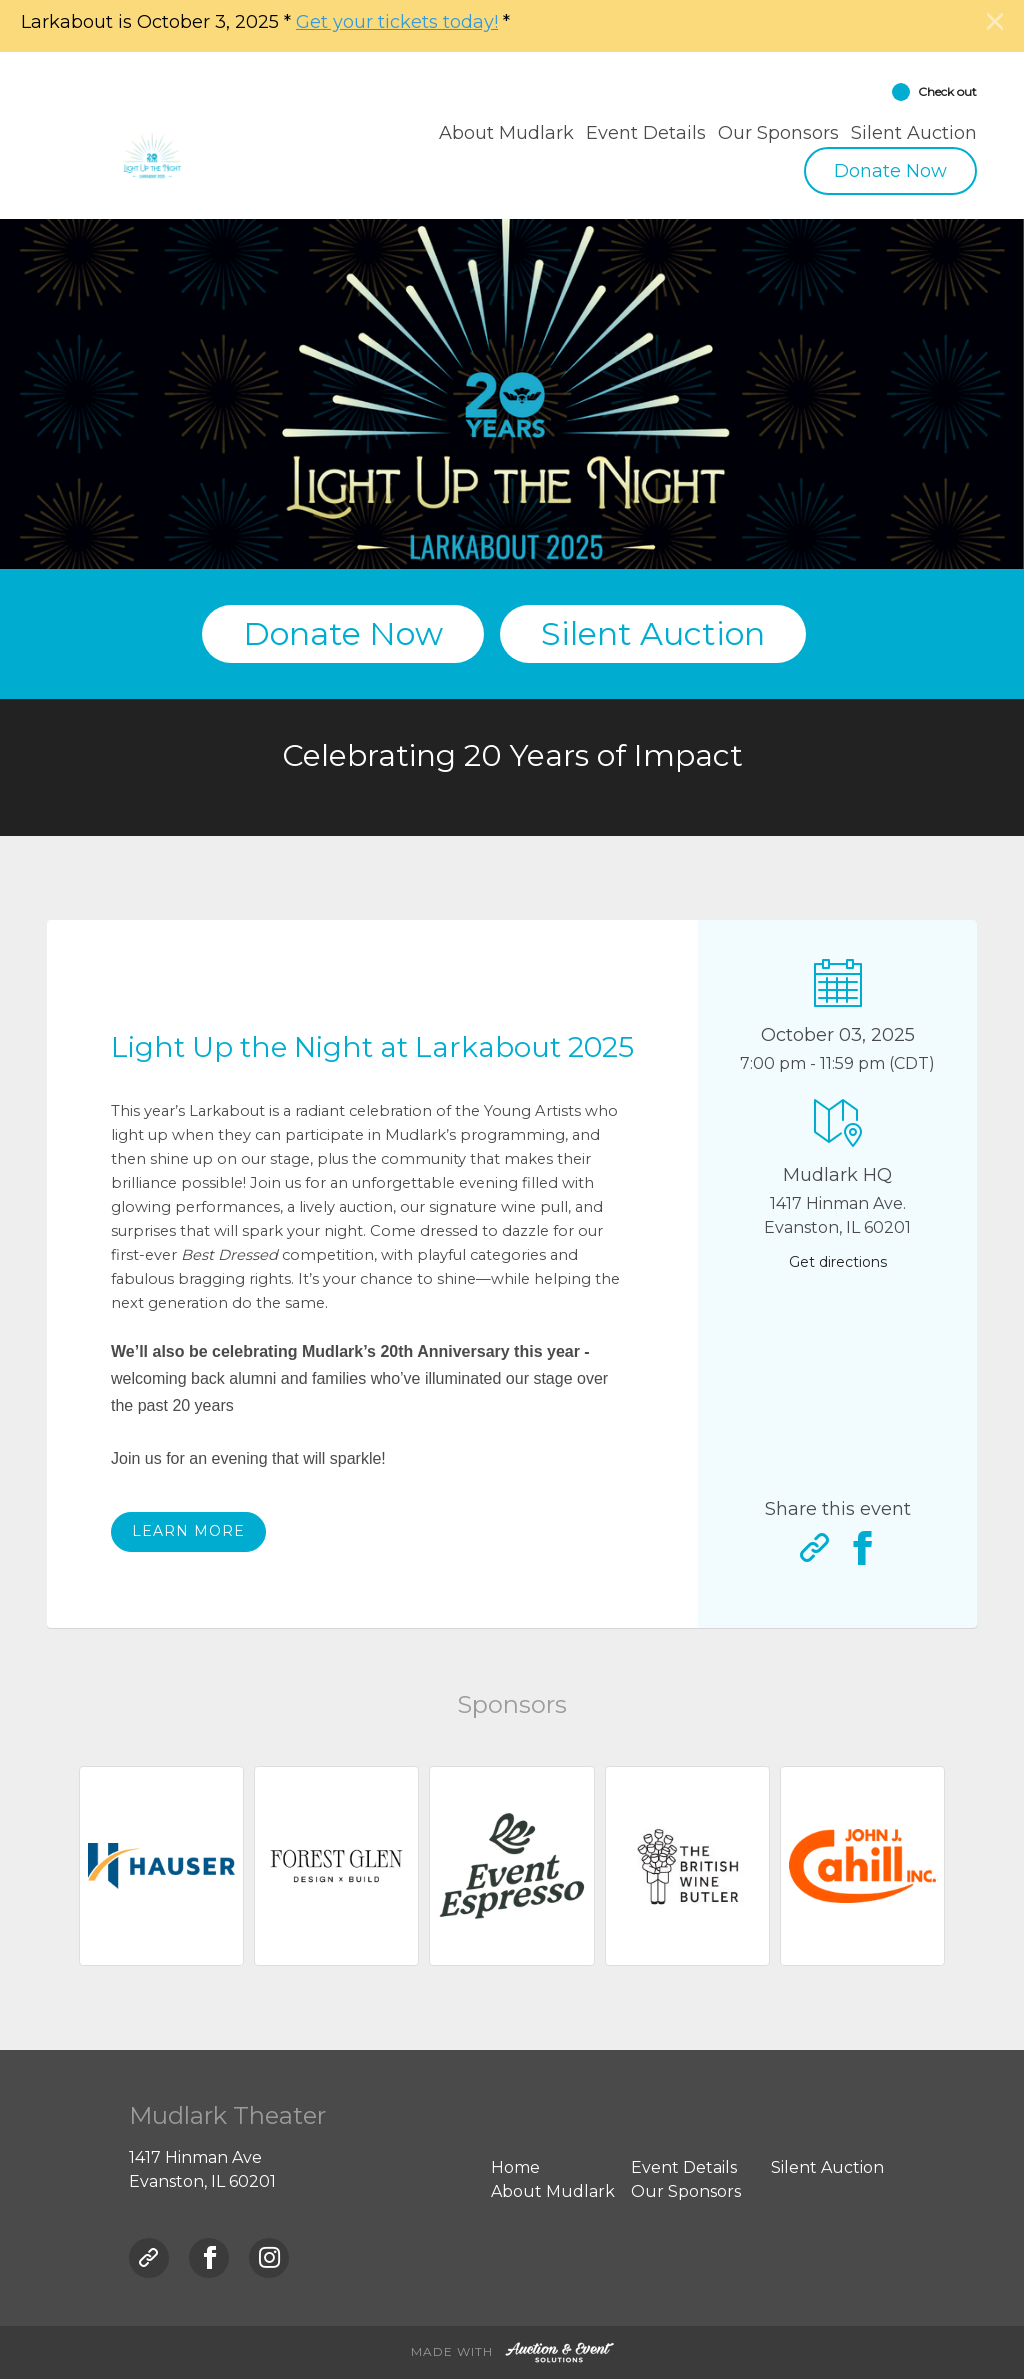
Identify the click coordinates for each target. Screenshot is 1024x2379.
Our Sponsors (778, 133)
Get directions (838, 1262)
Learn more (188, 1531)
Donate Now (890, 171)
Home (515, 2167)
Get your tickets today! (397, 22)
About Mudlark (506, 133)
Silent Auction (914, 133)
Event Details (646, 133)
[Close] (995, 22)
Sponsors (512, 1704)
